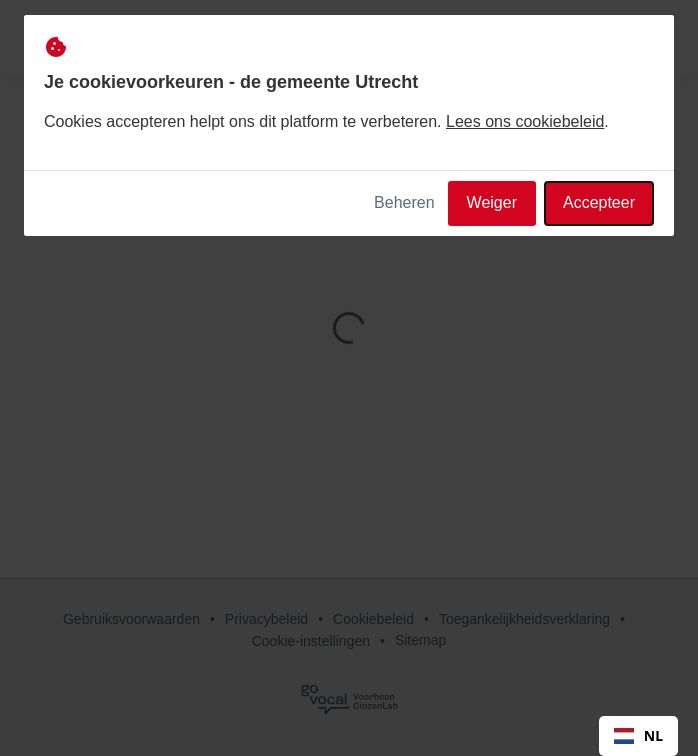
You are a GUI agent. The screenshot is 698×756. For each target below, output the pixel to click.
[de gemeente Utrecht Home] (94, 39)
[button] (660, 39)
